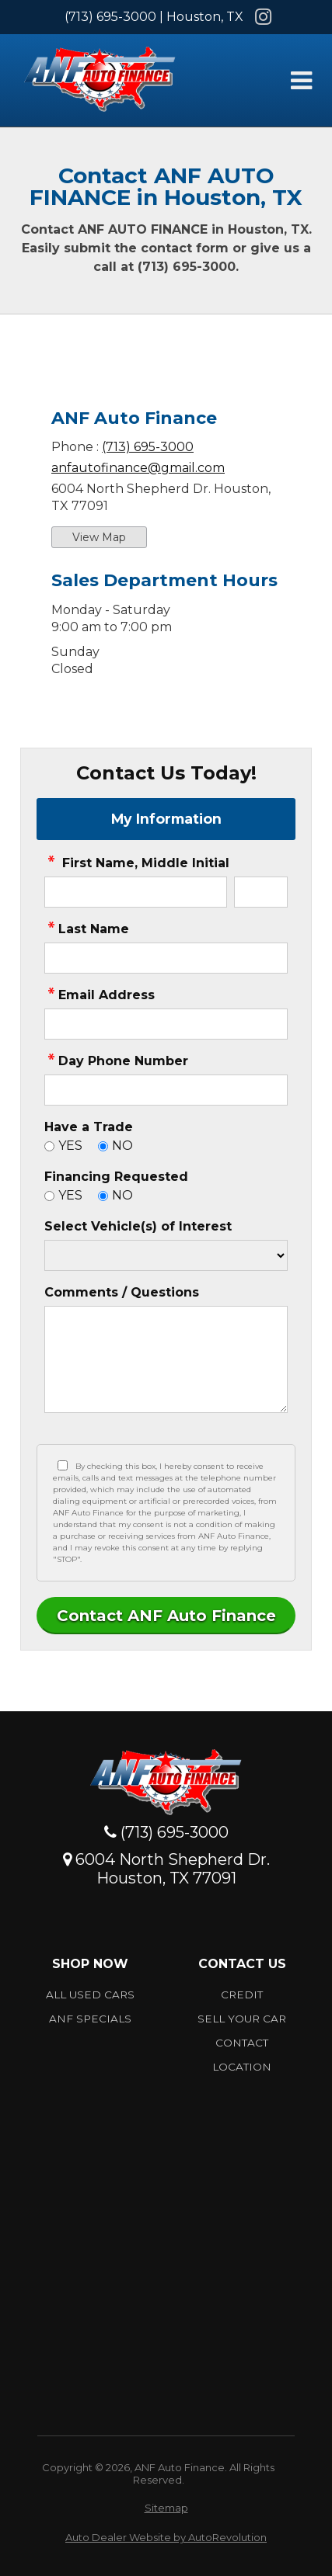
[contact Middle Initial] (261, 892)
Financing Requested (116, 1176)
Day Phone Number (116, 1061)
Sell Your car (241, 2018)
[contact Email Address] (166, 1024)
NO (122, 1145)
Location (241, 2066)
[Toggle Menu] (301, 80)
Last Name (86, 929)
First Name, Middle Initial (136, 863)
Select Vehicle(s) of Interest (138, 1226)
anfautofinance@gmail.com (138, 467)
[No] (103, 1146)
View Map (99, 537)
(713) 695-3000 (110, 16)
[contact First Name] (135, 892)
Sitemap (166, 2507)
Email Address (99, 995)
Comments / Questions (121, 1292)
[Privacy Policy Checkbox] (63, 1465)
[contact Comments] (166, 1359)
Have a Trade (88, 1127)
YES (70, 1145)
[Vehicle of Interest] (166, 1255)
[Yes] (49, 1146)
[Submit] (166, 1615)
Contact (241, 2042)
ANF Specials (90, 2018)
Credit (242, 1994)
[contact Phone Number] (166, 1090)
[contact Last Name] (166, 958)
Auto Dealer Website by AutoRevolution (166, 2537)
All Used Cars (90, 1994)
